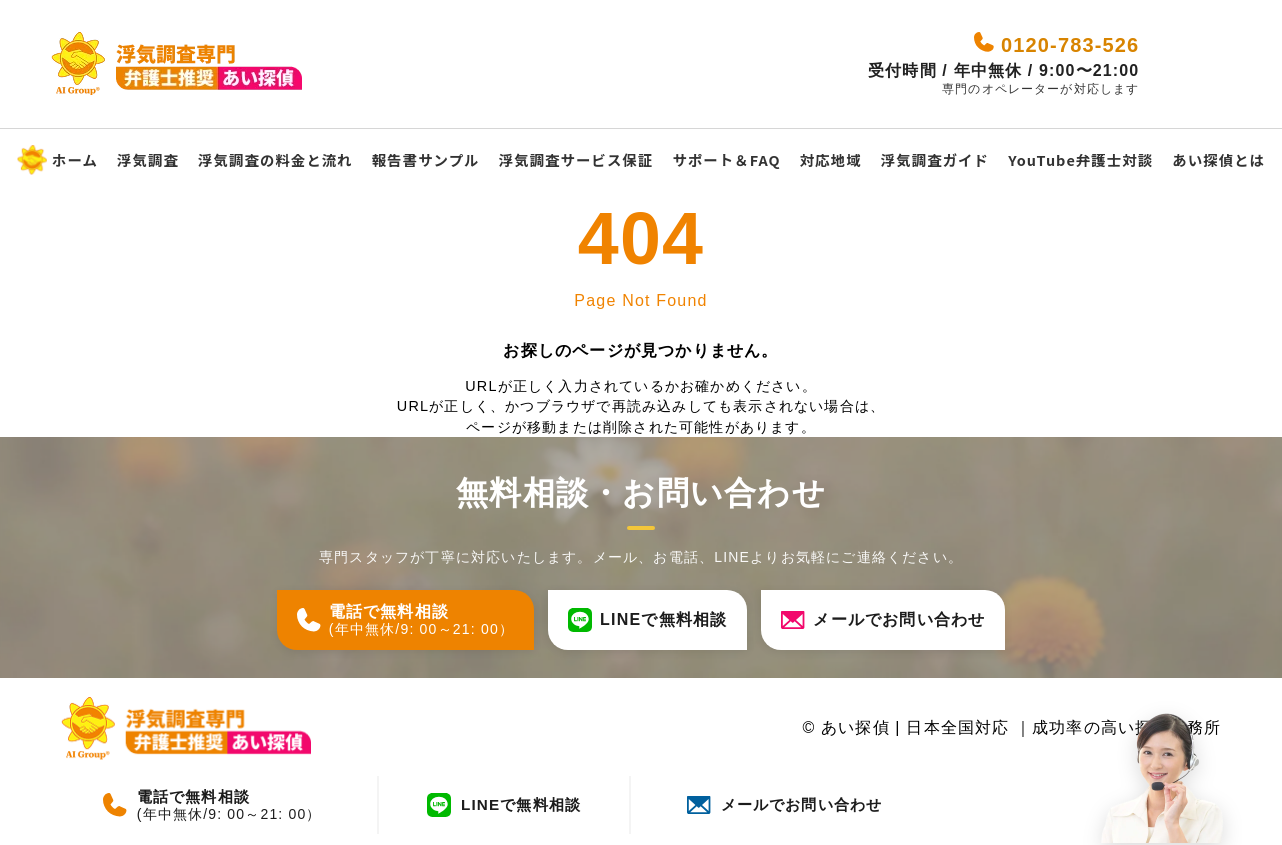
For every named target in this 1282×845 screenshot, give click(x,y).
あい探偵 (854, 728)
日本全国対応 (960, 728)
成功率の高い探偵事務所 (1126, 728)
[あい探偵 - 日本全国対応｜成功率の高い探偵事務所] (189, 64)
